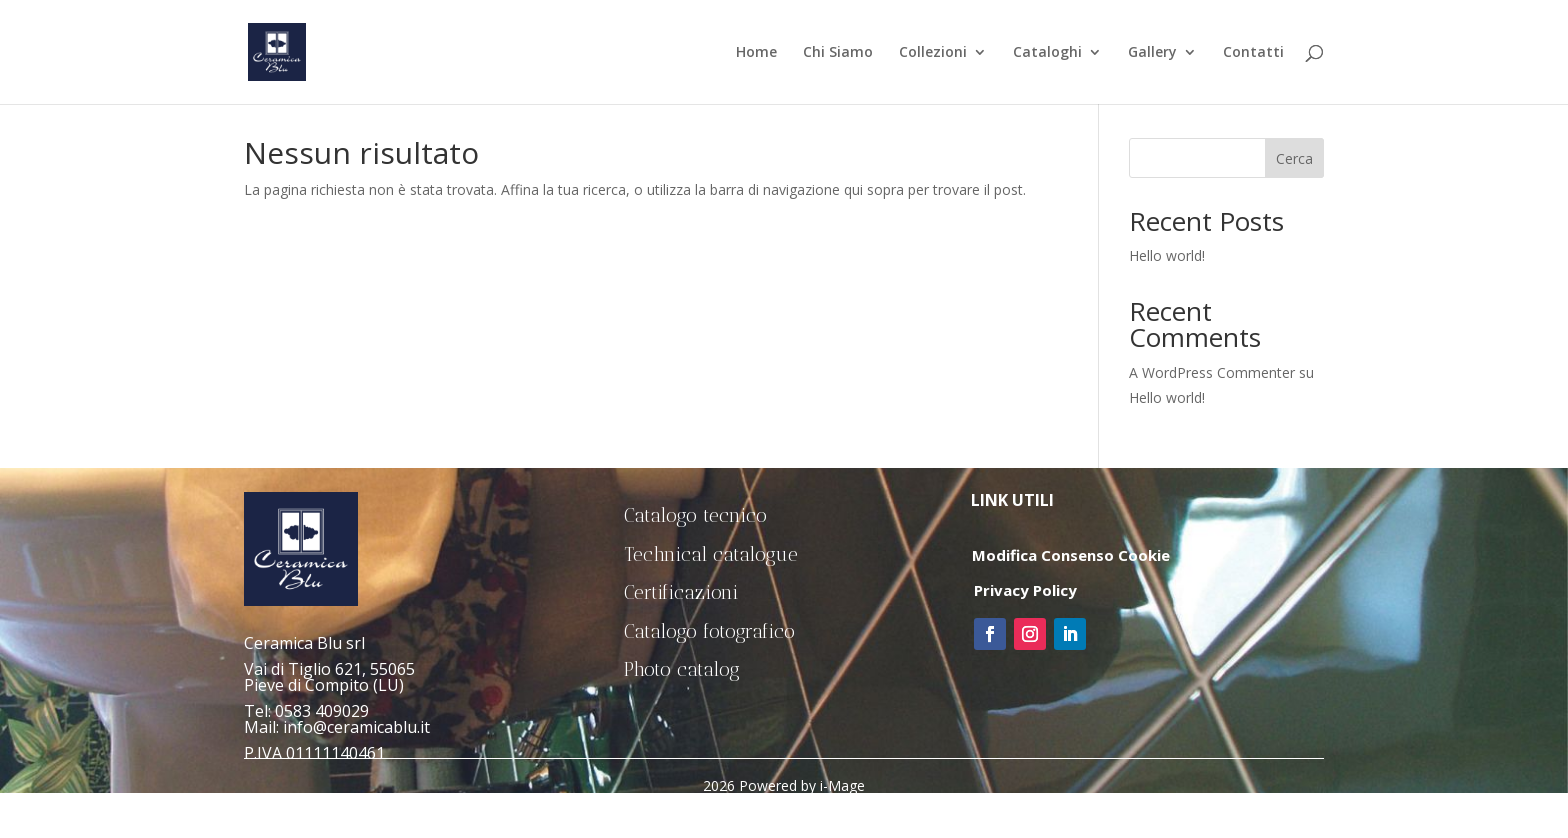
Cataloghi (1047, 53)
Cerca (1294, 158)
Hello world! (1167, 255)
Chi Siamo (838, 53)
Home (756, 53)
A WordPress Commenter (1212, 372)
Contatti (1253, 53)
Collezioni (933, 53)
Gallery (1152, 53)
